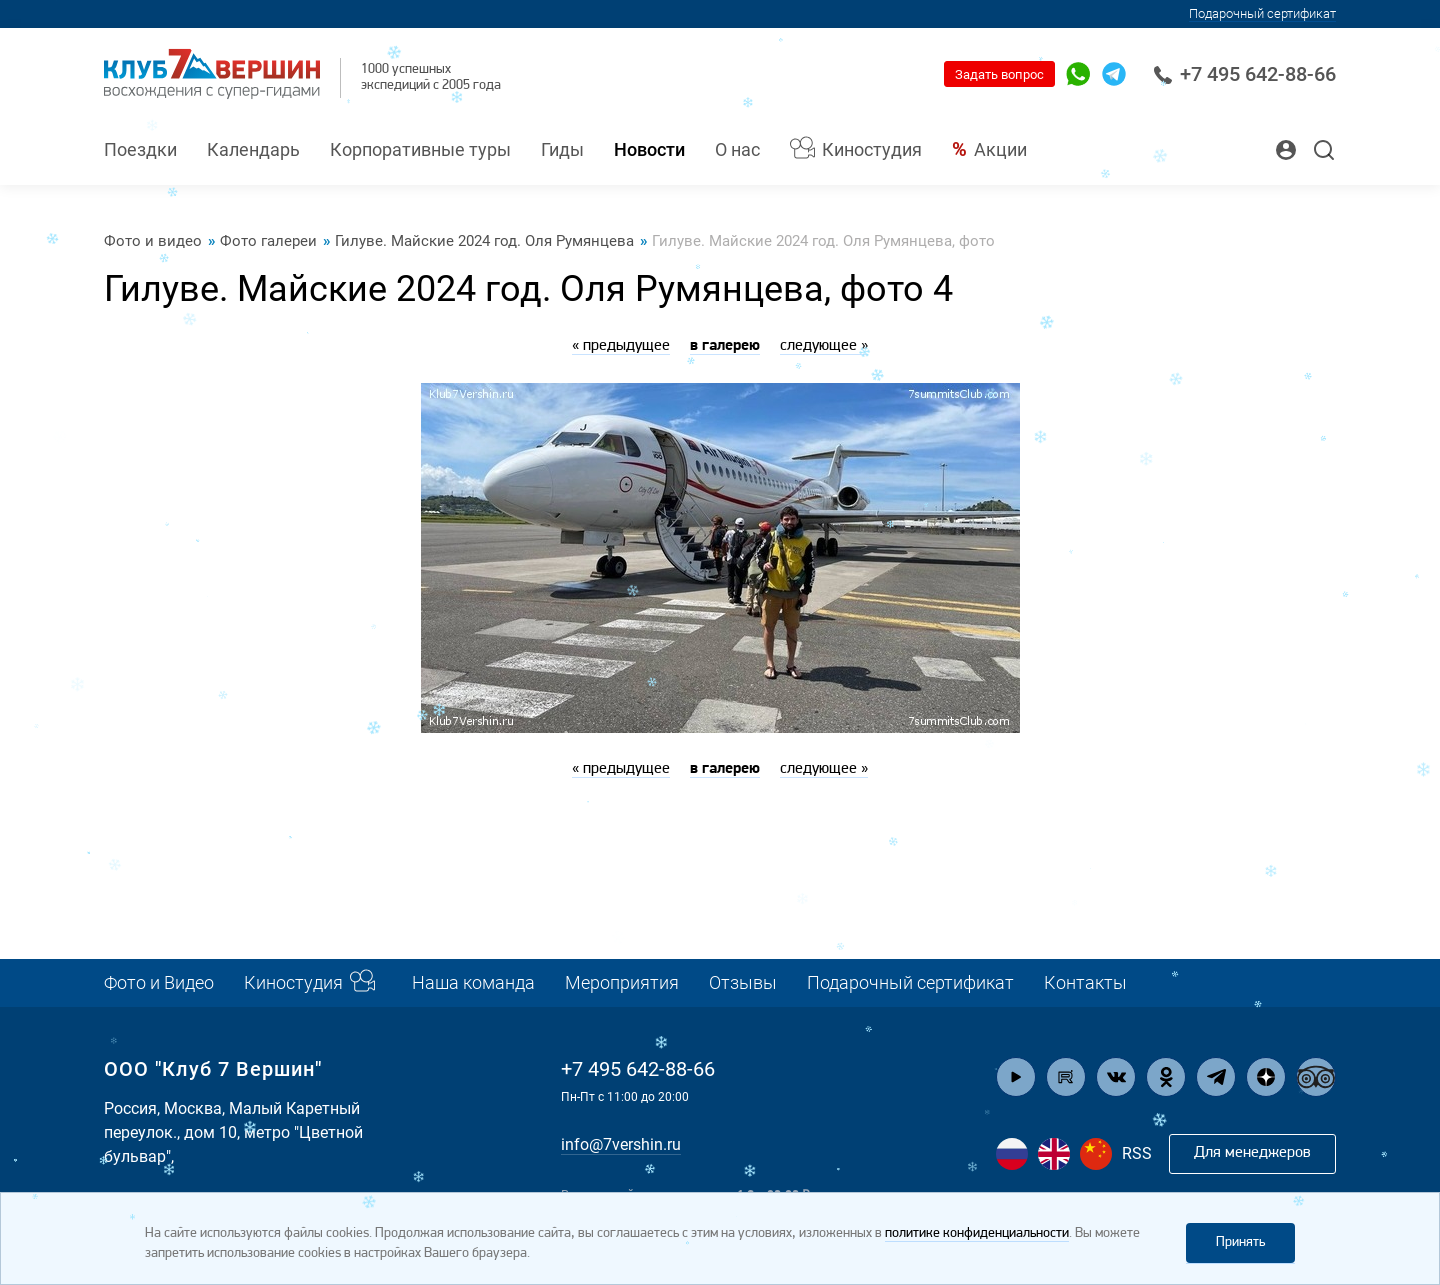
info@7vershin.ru (621, 1144)
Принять (1240, 1242)
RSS (1137, 1153)
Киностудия (872, 149)
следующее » (824, 346)
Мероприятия (622, 982)
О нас (737, 149)
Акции (1000, 149)
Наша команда (473, 982)
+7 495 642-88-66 (1244, 74)
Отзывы (743, 982)
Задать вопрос (999, 74)
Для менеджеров (1252, 1153)
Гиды (562, 149)
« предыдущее (621, 346)
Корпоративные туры (420, 149)
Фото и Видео (159, 982)
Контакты (1085, 982)
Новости (649, 149)
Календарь (253, 149)
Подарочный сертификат (1262, 13)
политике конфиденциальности (977, 1233)
